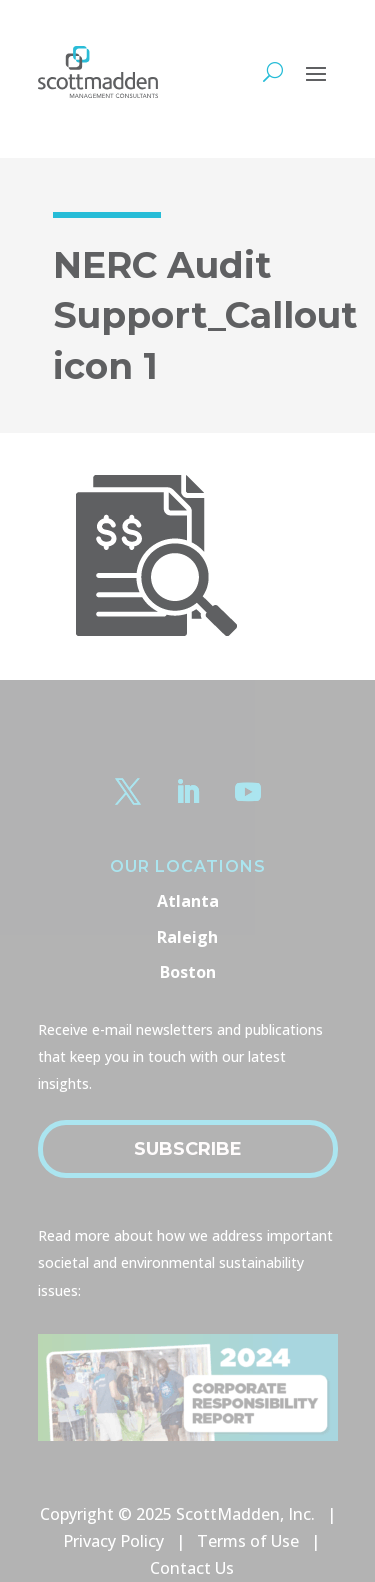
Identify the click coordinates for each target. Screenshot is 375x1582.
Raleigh (187, 937)
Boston (188, 972)
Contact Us (192, 1568)
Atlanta (188, 901)
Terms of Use (248, 1541)
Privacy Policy (113, 1541)
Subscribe (188, 1149)
